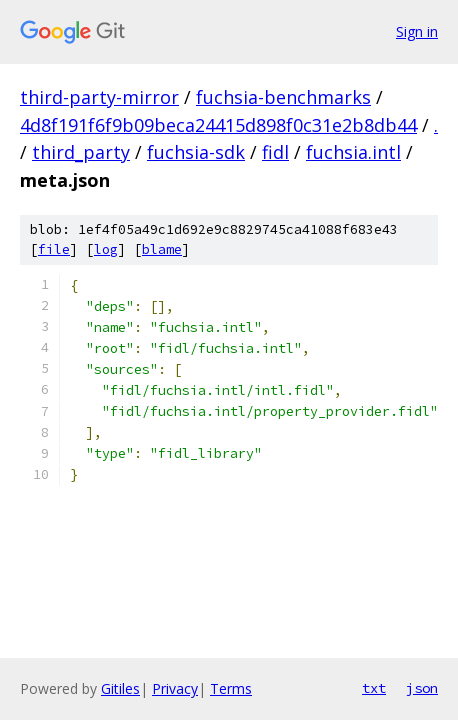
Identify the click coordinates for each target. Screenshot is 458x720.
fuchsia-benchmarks (283, 97)
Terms (231, 688)
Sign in (417, 31)
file (54, 249)
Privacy (175, 688)
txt (374, 688)
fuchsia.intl (353, 152)
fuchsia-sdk (196, 152)
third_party (81, 152)
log (106, 249)
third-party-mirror (99, 97)
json (422, 688)
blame (162, 249)
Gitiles (120, 688)
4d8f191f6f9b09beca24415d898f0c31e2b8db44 (218, 125)
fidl (275, 152)
